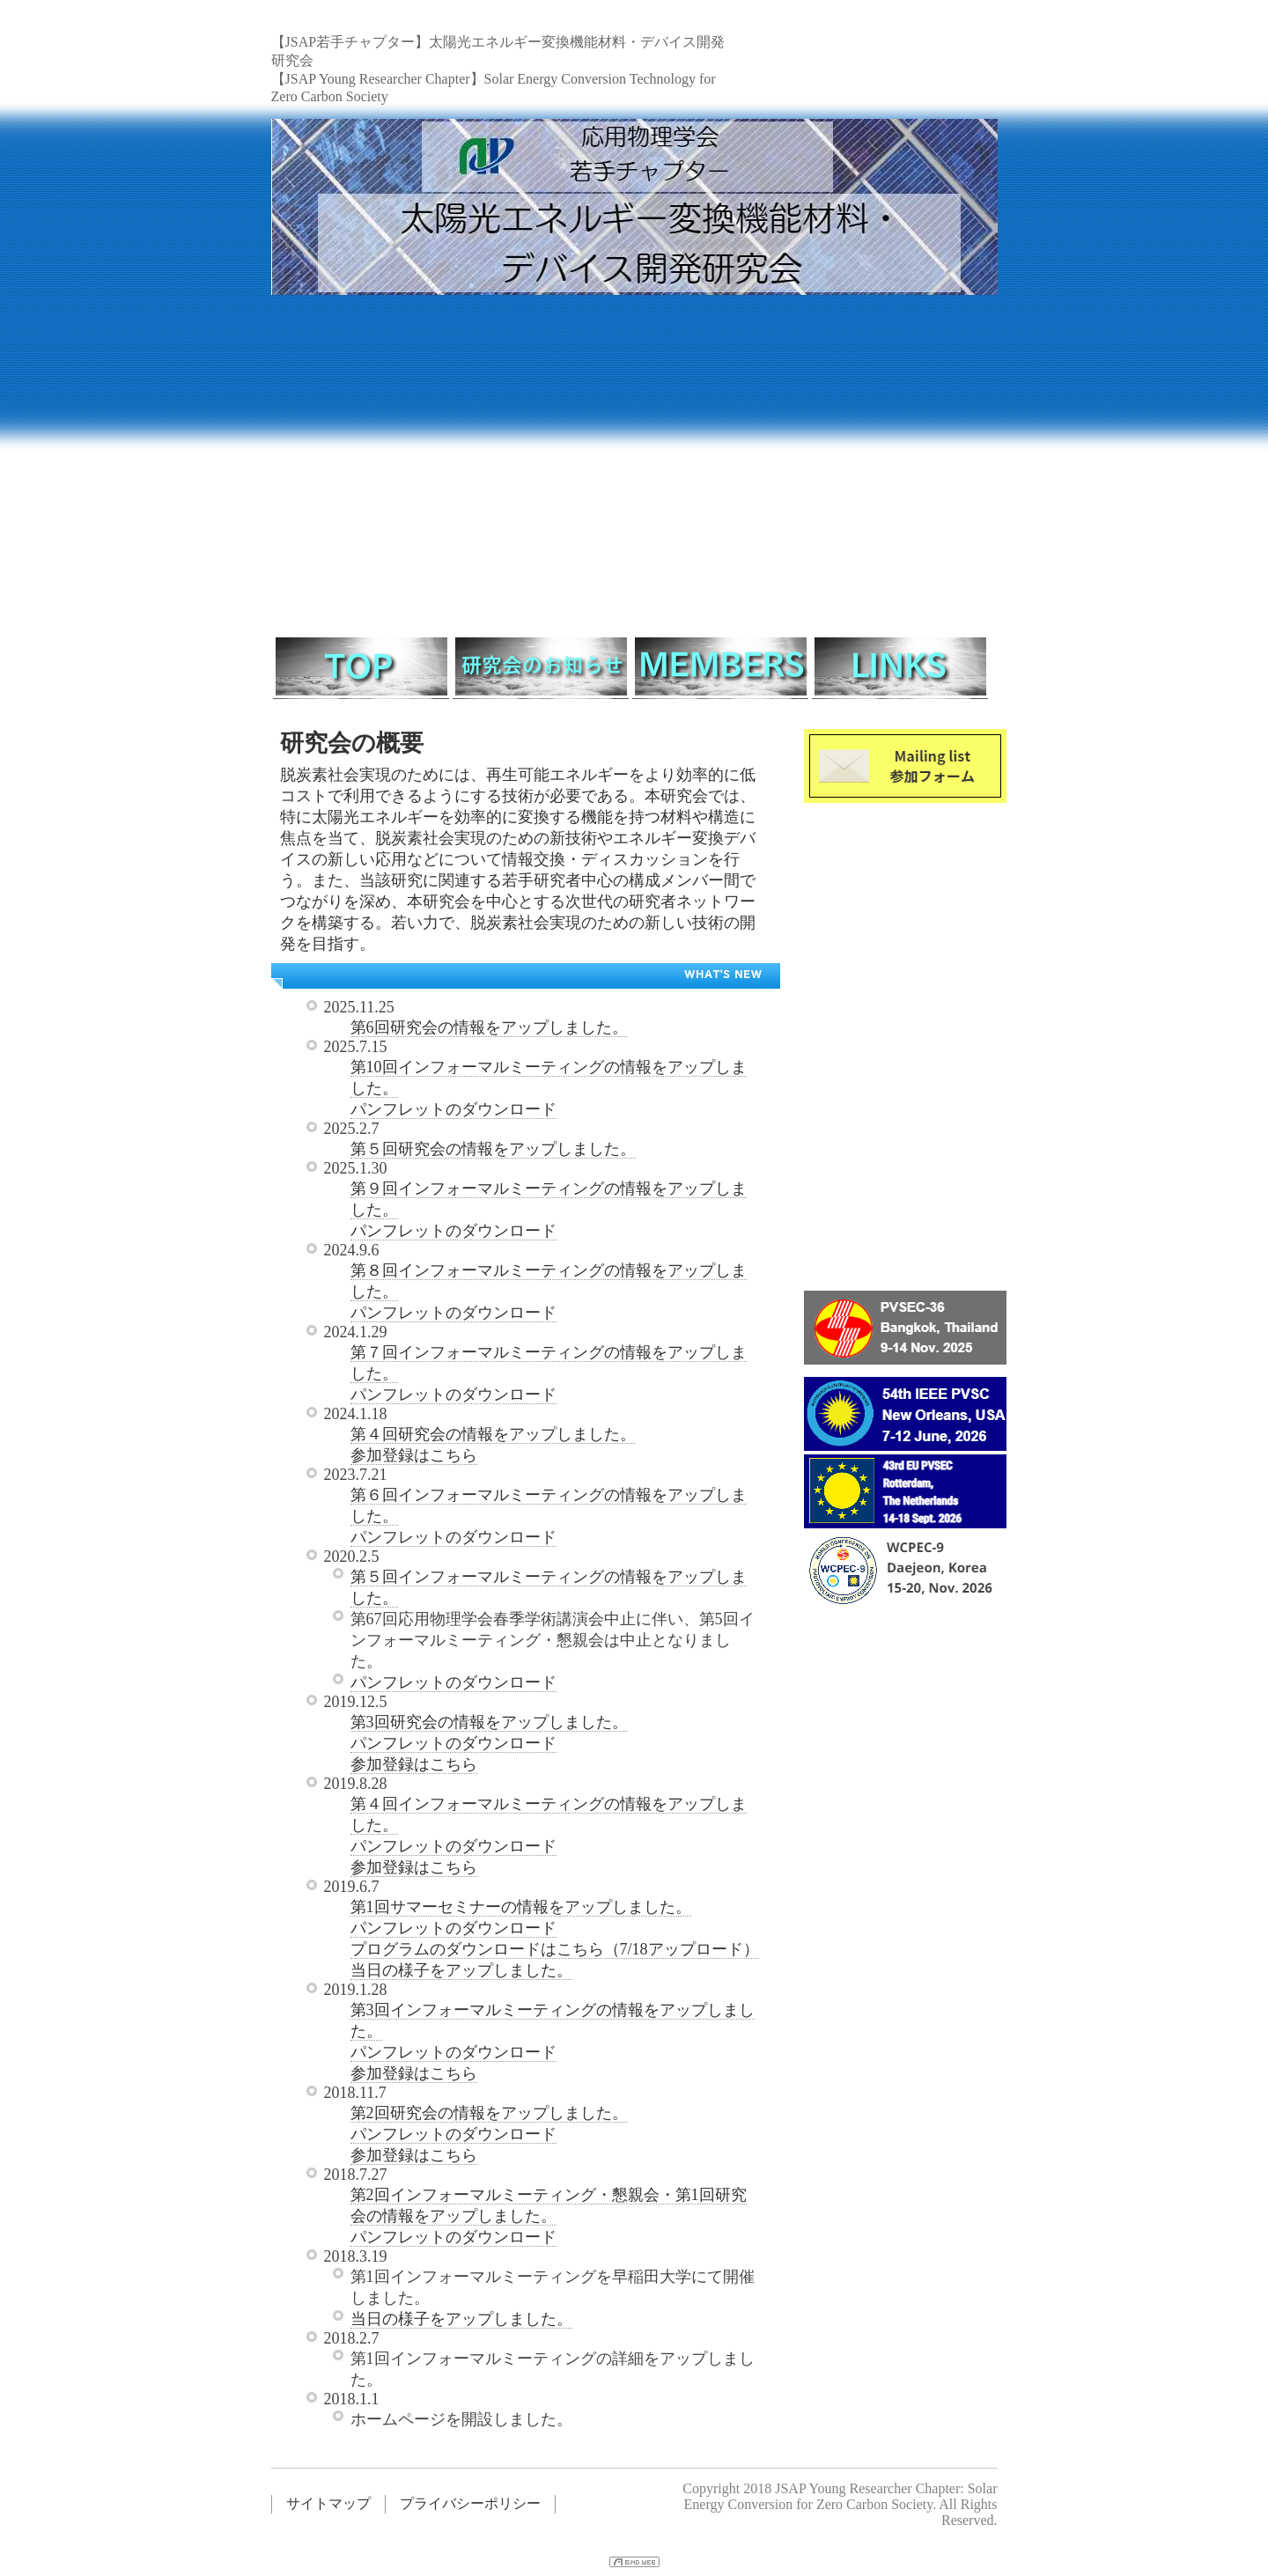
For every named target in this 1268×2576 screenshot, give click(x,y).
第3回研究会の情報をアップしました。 (489, 1722)
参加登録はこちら (413, 1455)
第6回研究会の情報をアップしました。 (489, 1027)
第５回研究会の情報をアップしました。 (493, 1149)
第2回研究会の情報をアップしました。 (489, 2113)
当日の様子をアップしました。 (461, 1970)
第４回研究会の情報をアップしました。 (493, 1434)
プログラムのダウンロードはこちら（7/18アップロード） (554, 1949)
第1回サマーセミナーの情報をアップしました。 (520, 1907)
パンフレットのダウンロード (453, 1109)
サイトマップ (328, 2503)
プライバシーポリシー (470, 2503)
